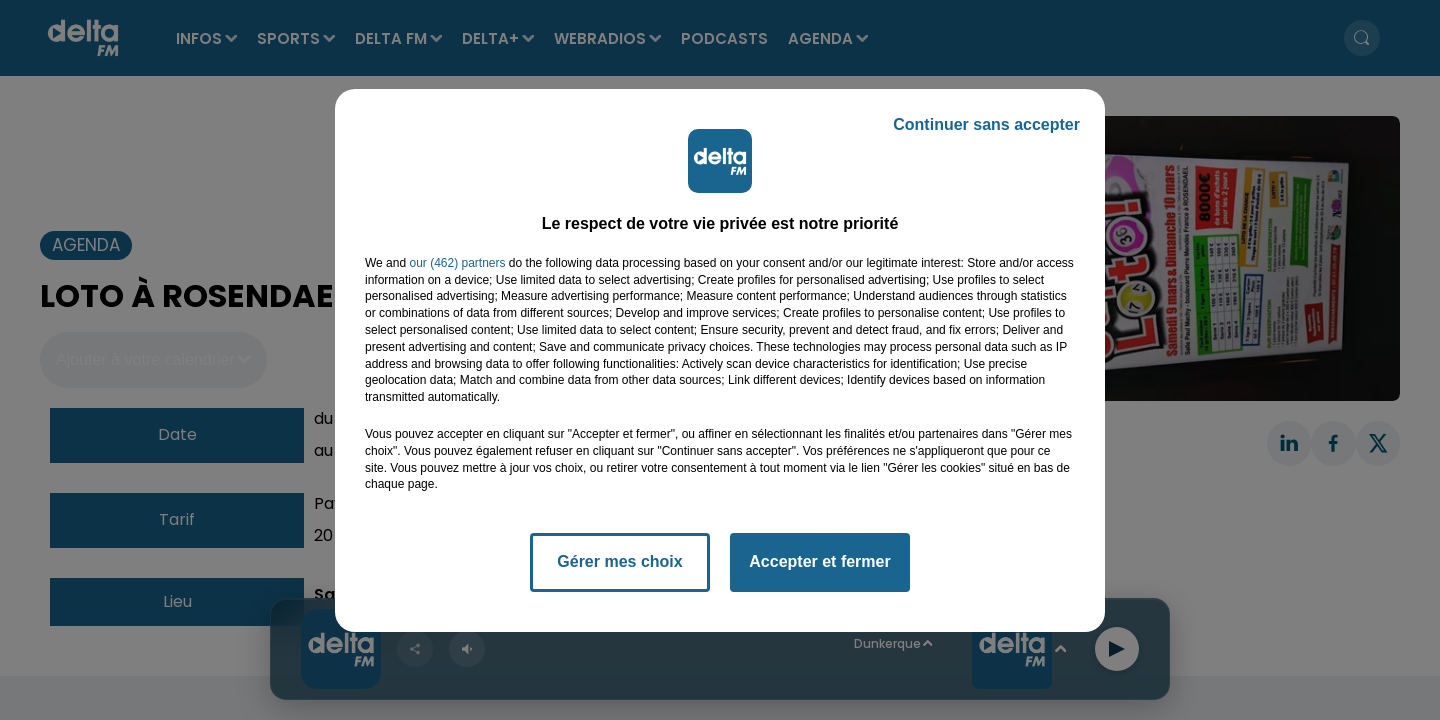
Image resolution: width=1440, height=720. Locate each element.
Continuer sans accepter (986, 124)
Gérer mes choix (619, 561)
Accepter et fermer (819, 561)
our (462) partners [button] (457, 263)
